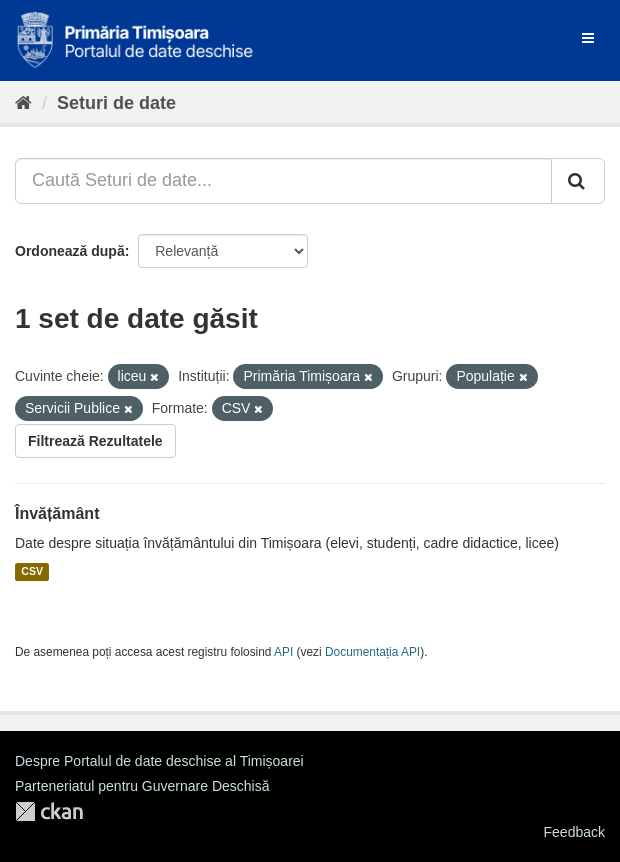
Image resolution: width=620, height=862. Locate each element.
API (283, 652)
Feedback (574, 832)
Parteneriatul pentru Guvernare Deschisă (142, 786)
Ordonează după (70, 251)
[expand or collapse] (588, 38)
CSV (32, 572)
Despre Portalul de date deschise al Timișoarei (159, 761)
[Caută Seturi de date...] (283, 181)
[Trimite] (578, 181)
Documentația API (372, 652)
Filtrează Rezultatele (95, 441)
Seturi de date (116, 103)
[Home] (23, 103)
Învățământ (57, 513)
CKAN (49, 811)
